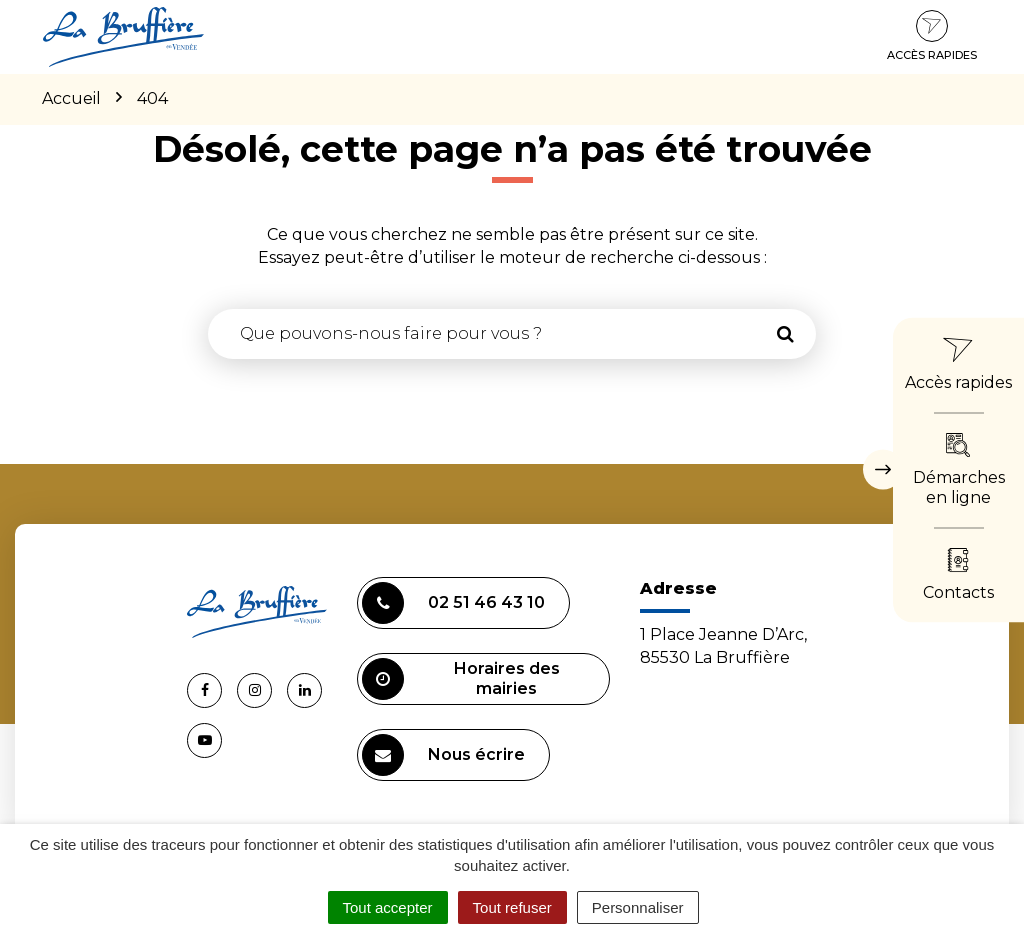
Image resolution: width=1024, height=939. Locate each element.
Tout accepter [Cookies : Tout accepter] (388, 907)
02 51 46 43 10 (453, 603)
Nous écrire (443, 755)
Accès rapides (932, 36)
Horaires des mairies (461, 679)
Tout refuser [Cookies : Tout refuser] (512, 907)
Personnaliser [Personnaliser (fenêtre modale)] (638, 907)
